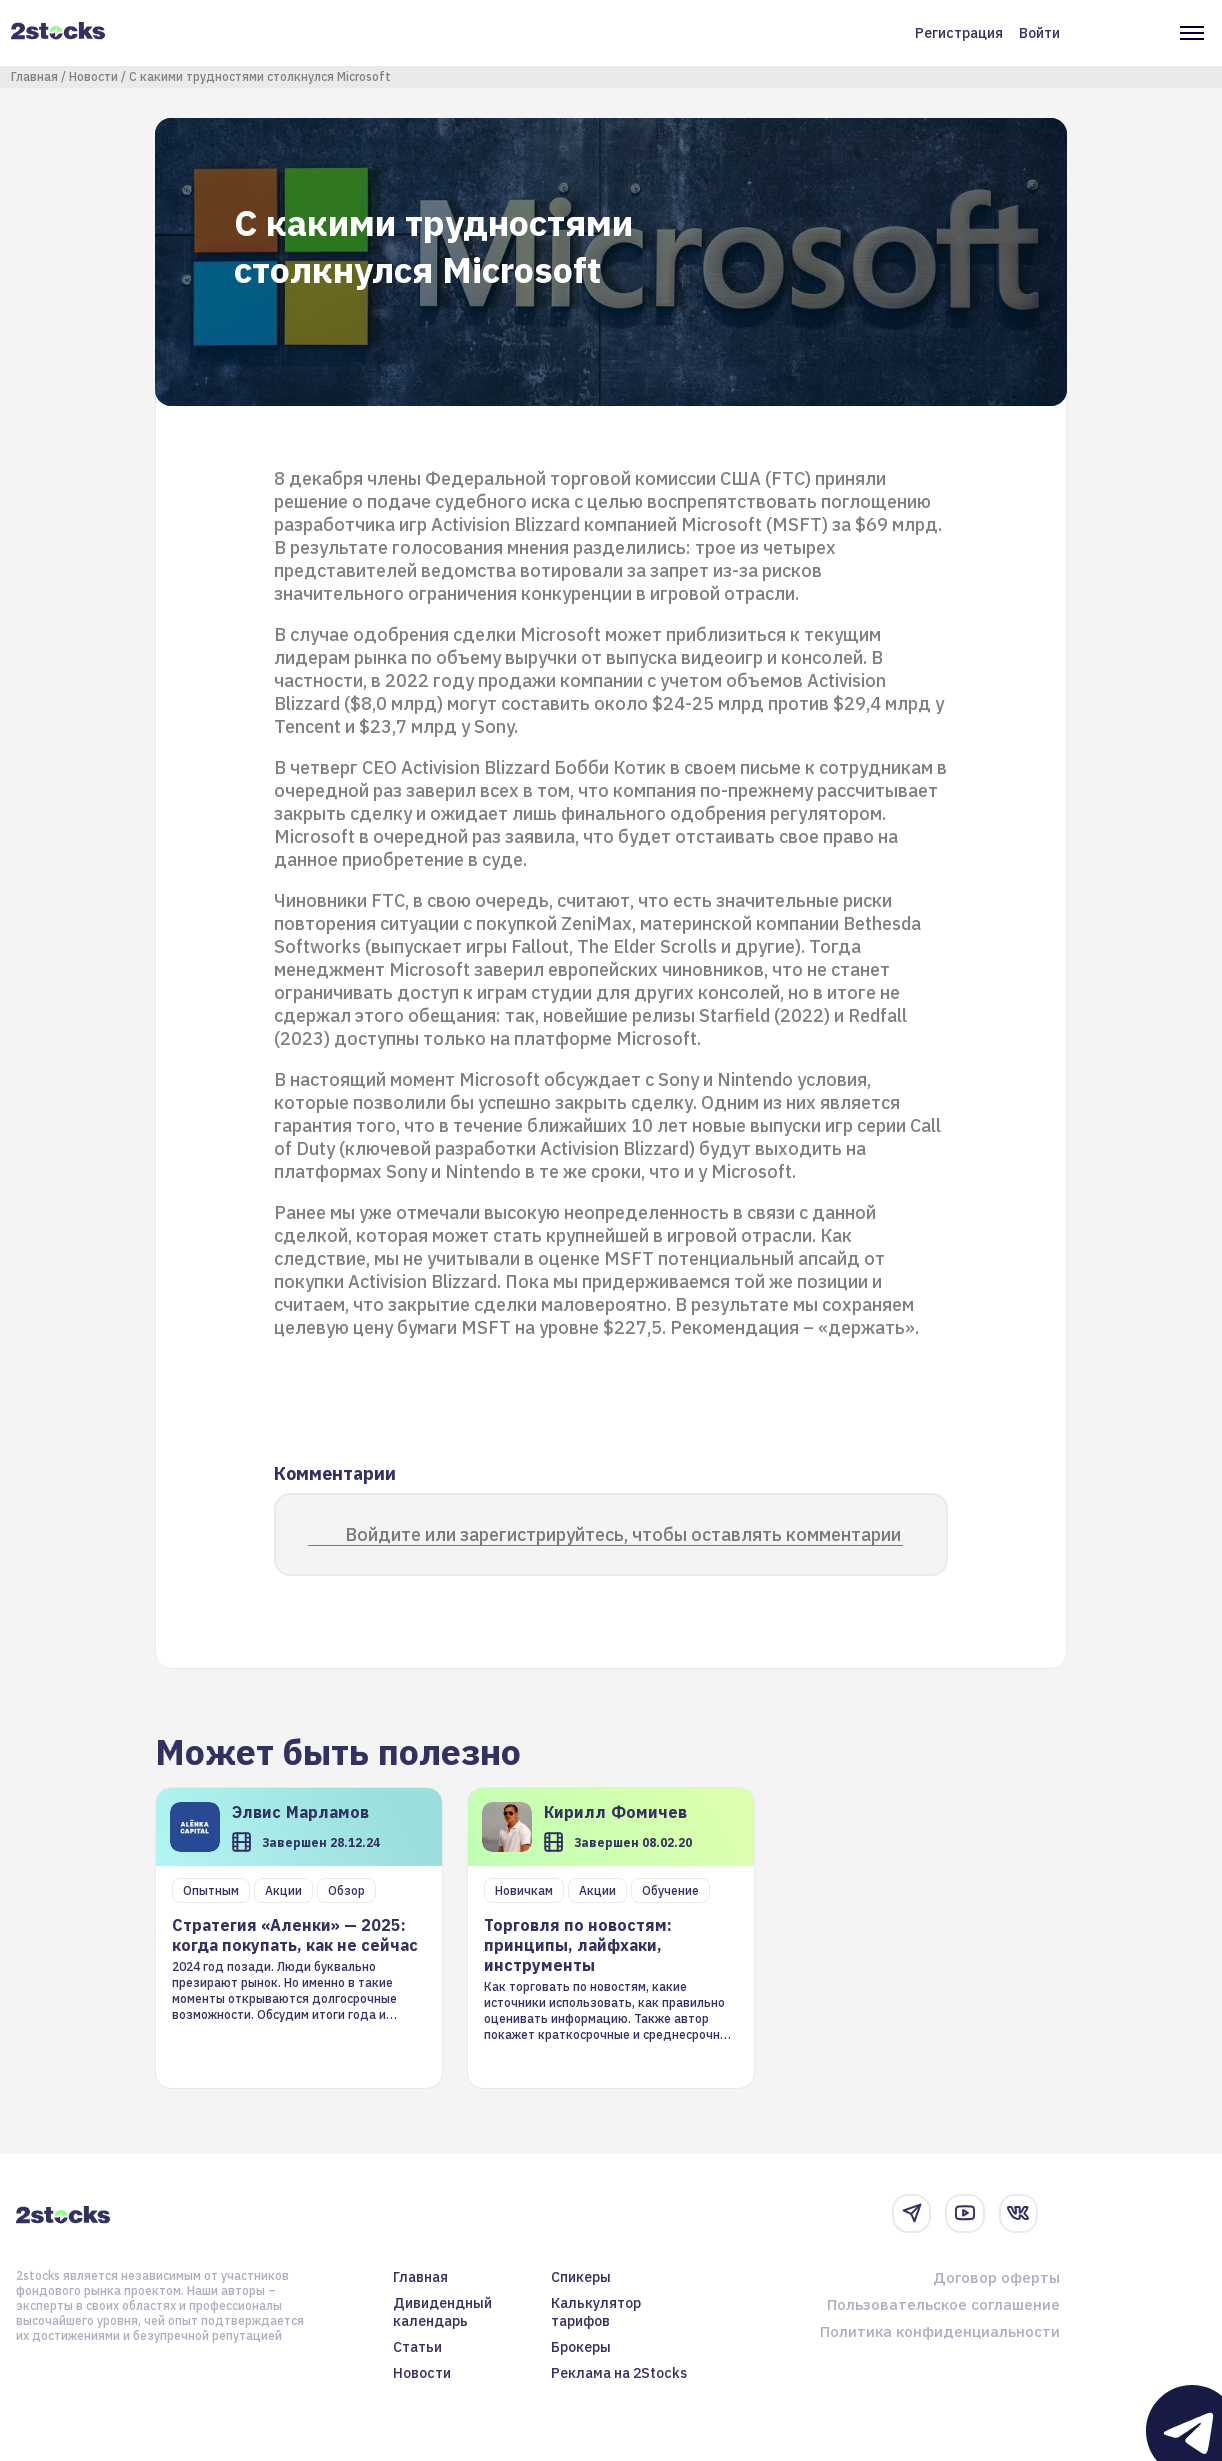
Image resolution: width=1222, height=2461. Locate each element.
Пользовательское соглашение (943, 2304)
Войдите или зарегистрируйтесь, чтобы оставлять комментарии (623, 1534)
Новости (93, 76)
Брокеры (581, 2347)
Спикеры (581, 2277)
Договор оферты (996, 2277)
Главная (34, 76)
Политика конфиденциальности (940, 2331)
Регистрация (959, 33)
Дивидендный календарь (442, 2312)
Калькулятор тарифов (596, 2312)
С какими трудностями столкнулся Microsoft (260, 76)
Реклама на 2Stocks (619, 2373)
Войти (1039, 33)
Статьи (417, 2347)
